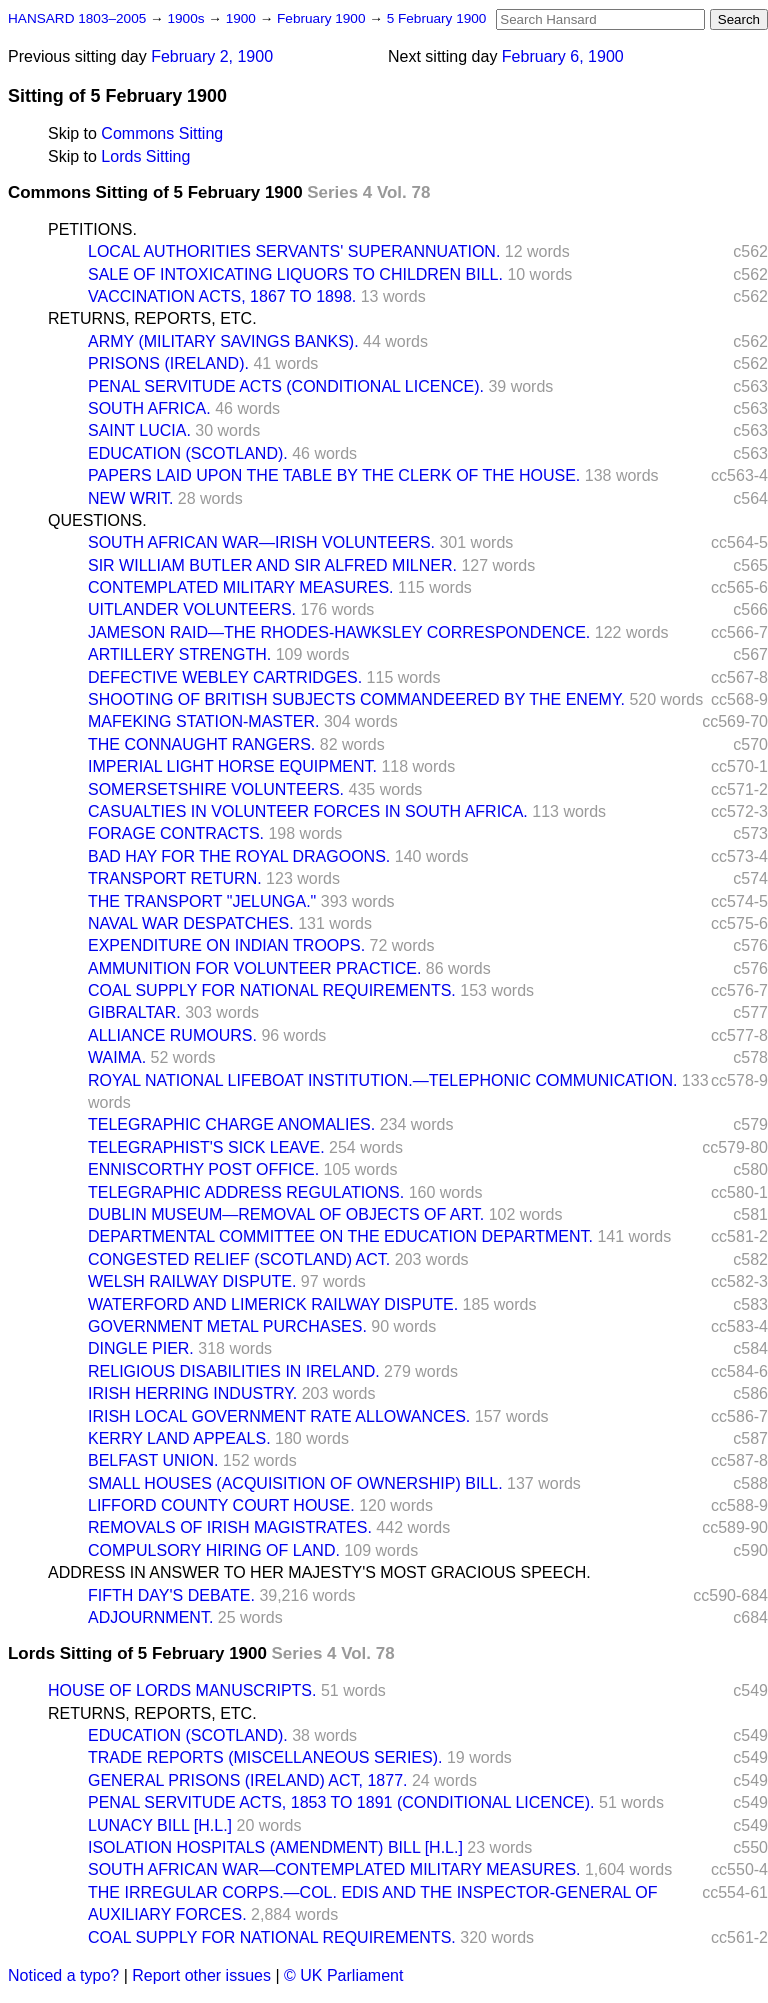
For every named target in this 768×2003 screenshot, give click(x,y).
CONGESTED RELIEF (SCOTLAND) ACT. (239, 1259)
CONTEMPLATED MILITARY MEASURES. (241, 587)
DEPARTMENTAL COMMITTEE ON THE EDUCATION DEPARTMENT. (340, 1236)
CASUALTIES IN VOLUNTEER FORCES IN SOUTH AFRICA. (308, 811)
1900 (243, 18)
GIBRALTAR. (134, 1012)
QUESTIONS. (97, 520)
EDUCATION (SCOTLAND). (188, 453)
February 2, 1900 (212, 56)
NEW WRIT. (130, 498)
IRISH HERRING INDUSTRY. (192, 1393)
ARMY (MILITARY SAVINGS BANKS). (223, 341)
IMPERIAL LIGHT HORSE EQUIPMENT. (232, 766)
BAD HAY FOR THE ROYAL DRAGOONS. (239, 856)
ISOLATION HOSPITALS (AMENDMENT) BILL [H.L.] (275, 1847)
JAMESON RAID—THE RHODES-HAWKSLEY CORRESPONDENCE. (339, 632)
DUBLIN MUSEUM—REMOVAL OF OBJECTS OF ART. (286, 1214)
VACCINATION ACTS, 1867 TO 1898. (222, 296)
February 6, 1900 (563, 56)
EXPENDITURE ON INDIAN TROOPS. (226, 945)
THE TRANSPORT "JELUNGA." (202, 901)
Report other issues (201, 1975)
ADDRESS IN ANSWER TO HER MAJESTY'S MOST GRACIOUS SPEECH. (319, 1572)
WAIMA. (117, 1057)
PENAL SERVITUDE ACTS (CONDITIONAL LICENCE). (286, 386)
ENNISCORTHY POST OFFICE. (203, 1169)
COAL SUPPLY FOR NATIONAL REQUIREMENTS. (272, 990)
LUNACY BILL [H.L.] (160, 1825)
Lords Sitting (145, 156)
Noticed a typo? (63, 1975)
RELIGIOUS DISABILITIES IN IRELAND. (234, 1371)
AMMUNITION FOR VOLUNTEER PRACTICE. (254, 968)
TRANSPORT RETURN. (175, 878)
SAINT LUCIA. (139, 430)
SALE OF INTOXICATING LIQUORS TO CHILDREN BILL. (295, 274)
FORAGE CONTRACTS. (176, 833)
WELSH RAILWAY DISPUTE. (192, 1281)
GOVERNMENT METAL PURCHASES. (227, 1326)
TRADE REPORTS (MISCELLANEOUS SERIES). (265, 1757)
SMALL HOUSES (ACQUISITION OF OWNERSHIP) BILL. (295, 1483)
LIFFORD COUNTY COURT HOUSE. (221, 1505)
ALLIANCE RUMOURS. (172, 1035)
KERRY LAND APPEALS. (179, 1438)
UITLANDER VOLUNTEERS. (192, 609)
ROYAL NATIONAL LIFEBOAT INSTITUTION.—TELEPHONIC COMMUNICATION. (382, 1080)
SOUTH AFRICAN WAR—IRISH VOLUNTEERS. (261, 542)
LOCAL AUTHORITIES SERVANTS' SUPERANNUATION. (294, 251)
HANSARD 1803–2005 (77, 18)
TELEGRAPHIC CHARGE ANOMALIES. (231, 1124)
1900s (187, 18)
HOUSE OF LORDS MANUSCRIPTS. (182, 1690)
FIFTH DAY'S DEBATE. (171, 1595)
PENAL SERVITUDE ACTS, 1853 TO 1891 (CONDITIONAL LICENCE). (341, 1802)
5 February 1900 (437, 18)
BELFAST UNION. (153, 1460)
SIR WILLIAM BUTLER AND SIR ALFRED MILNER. (272, 565)
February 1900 (323, 18)
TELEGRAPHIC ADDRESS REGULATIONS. (246, 1192)
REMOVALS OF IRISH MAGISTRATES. (230, 1527)
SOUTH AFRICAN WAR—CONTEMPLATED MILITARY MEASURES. (334, 1869)
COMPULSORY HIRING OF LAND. (214, 1550)
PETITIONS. (92, 229)
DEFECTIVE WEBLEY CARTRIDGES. (225, 677)
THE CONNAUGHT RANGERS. (201, 744)
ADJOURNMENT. (150, 1617)
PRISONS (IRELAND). (168, 363)
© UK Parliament (343, 1975)
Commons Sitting (162, 133)
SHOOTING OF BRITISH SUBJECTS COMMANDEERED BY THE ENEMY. (356, 699)
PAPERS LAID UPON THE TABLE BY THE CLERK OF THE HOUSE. (334, 475)
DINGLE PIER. (141, 1348)
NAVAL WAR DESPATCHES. (191, 923)
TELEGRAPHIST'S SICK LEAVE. (206, 1147)
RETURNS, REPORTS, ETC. (152, 318)
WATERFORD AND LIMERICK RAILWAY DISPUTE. (273, 1304)
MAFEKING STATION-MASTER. (203, 721)
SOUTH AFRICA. (149, 408)
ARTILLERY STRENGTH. (179, 654)
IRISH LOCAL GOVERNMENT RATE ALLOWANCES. (279, 1416)
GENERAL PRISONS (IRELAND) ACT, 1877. (248, 1780)
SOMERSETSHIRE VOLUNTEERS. (216, 789)
